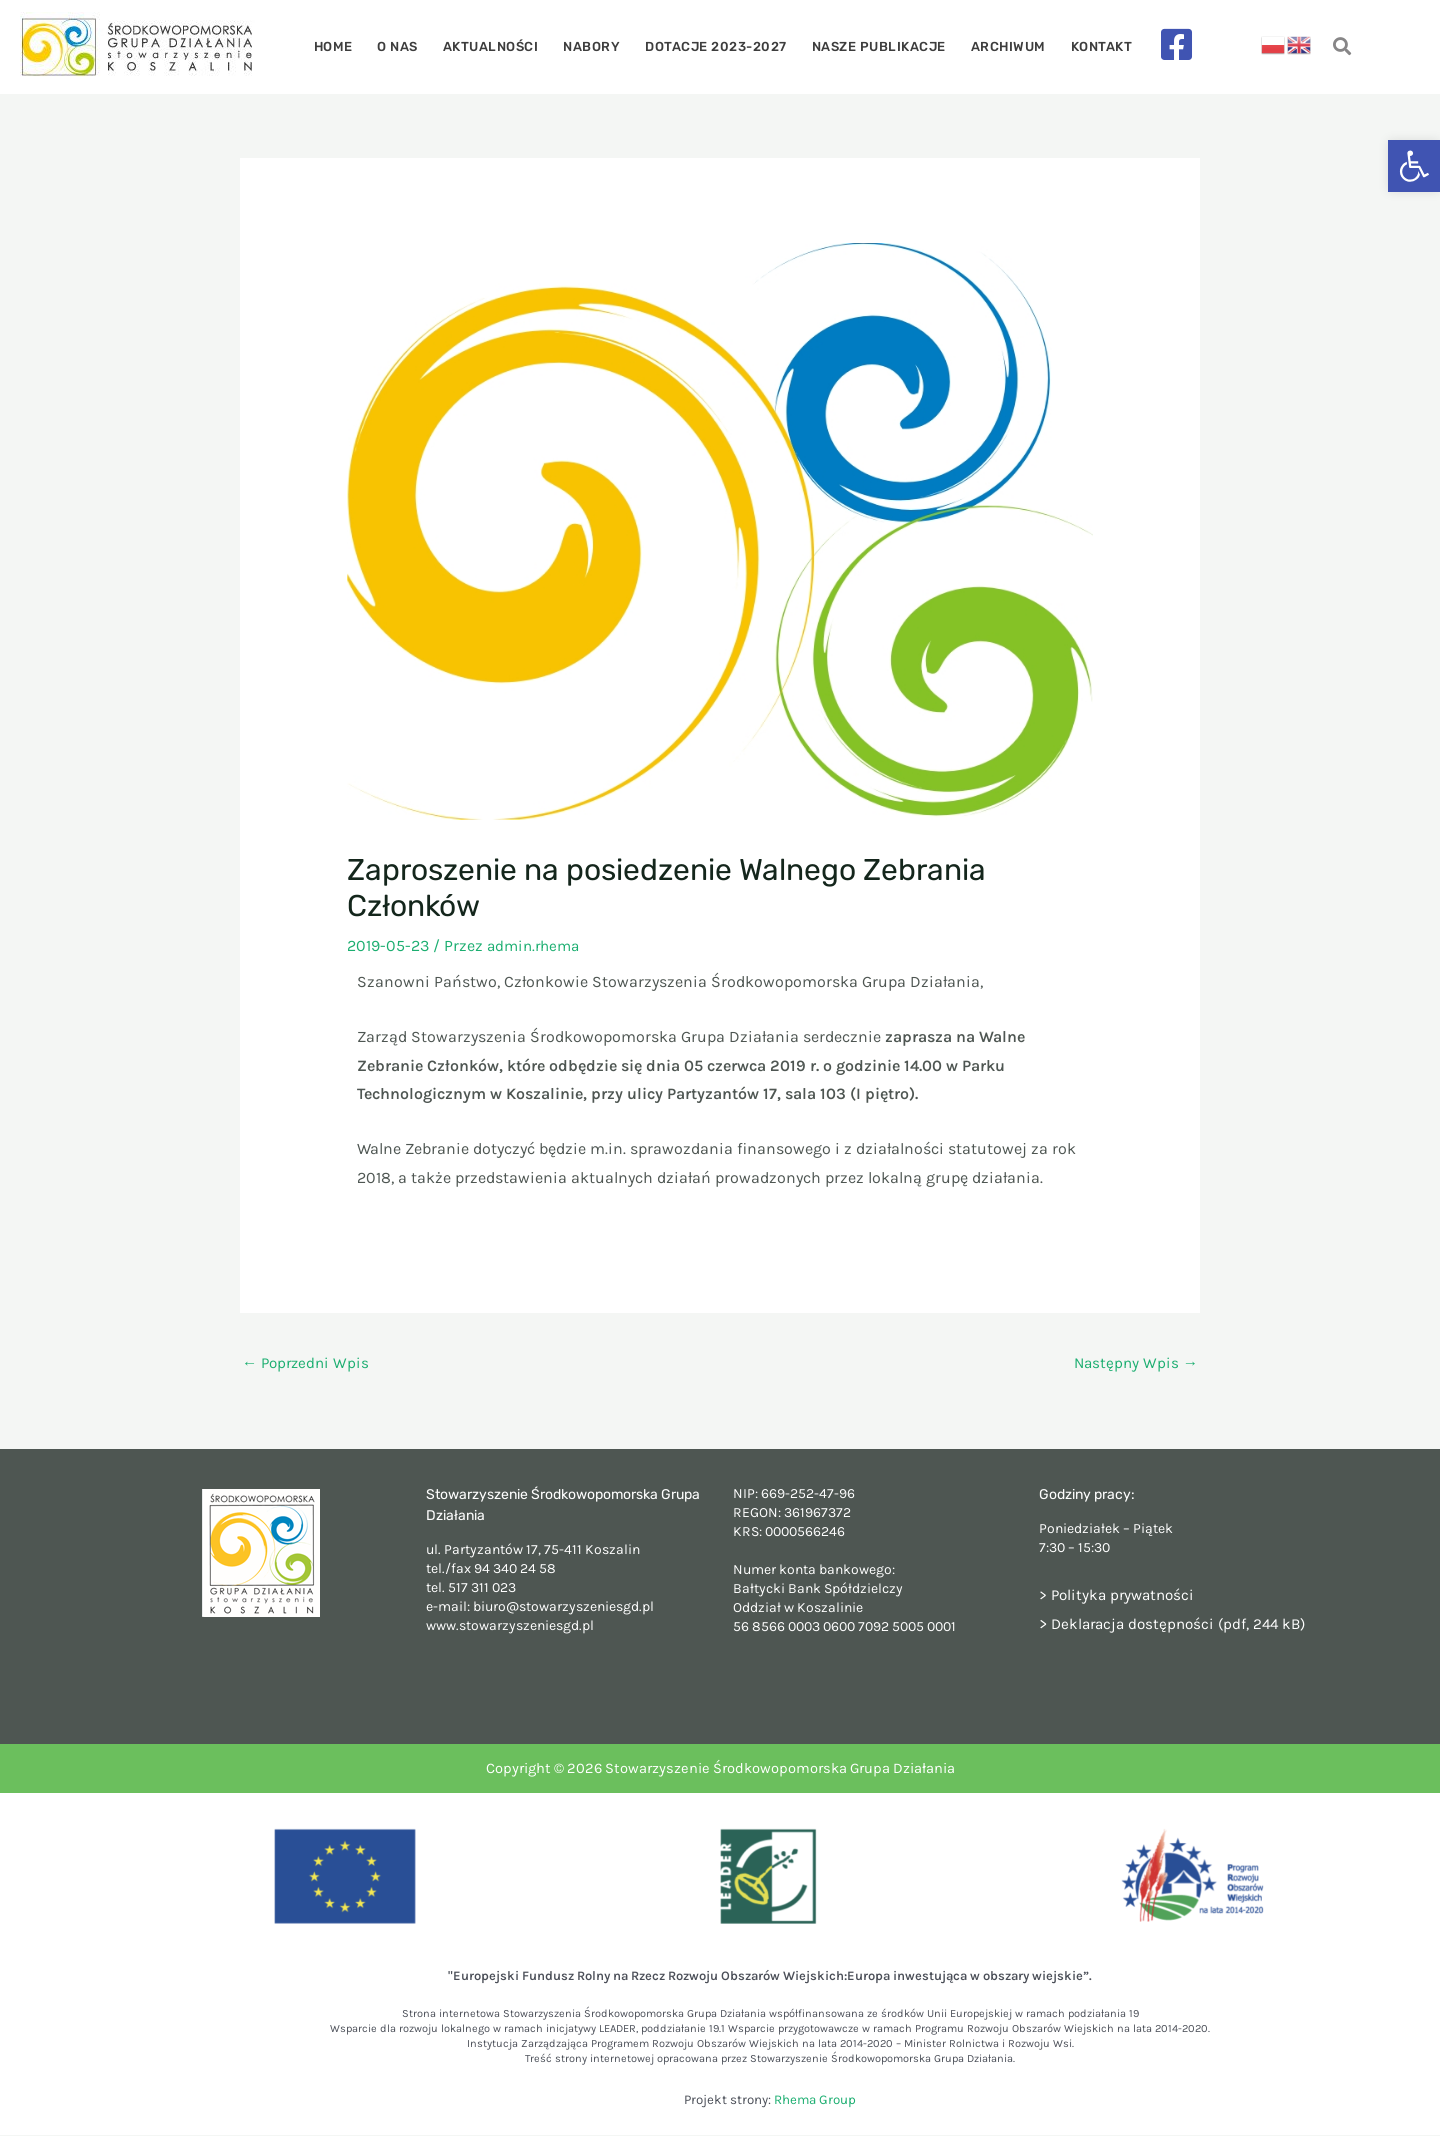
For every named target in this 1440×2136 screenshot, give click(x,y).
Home (350, 46)
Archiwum (995, 46)
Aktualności (498, 46)
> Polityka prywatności (1120, 1595)
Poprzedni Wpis (308, 1363)
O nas (410, 46)
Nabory (594, 46)
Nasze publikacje (871, 46)
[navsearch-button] (1342, 47)
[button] (1414, 166)
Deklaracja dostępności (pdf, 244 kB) (1184, 1624)
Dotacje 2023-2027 (714, 46)
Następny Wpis (1134, 1363)
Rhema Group (815, 2101)
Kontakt (1084, 46)
